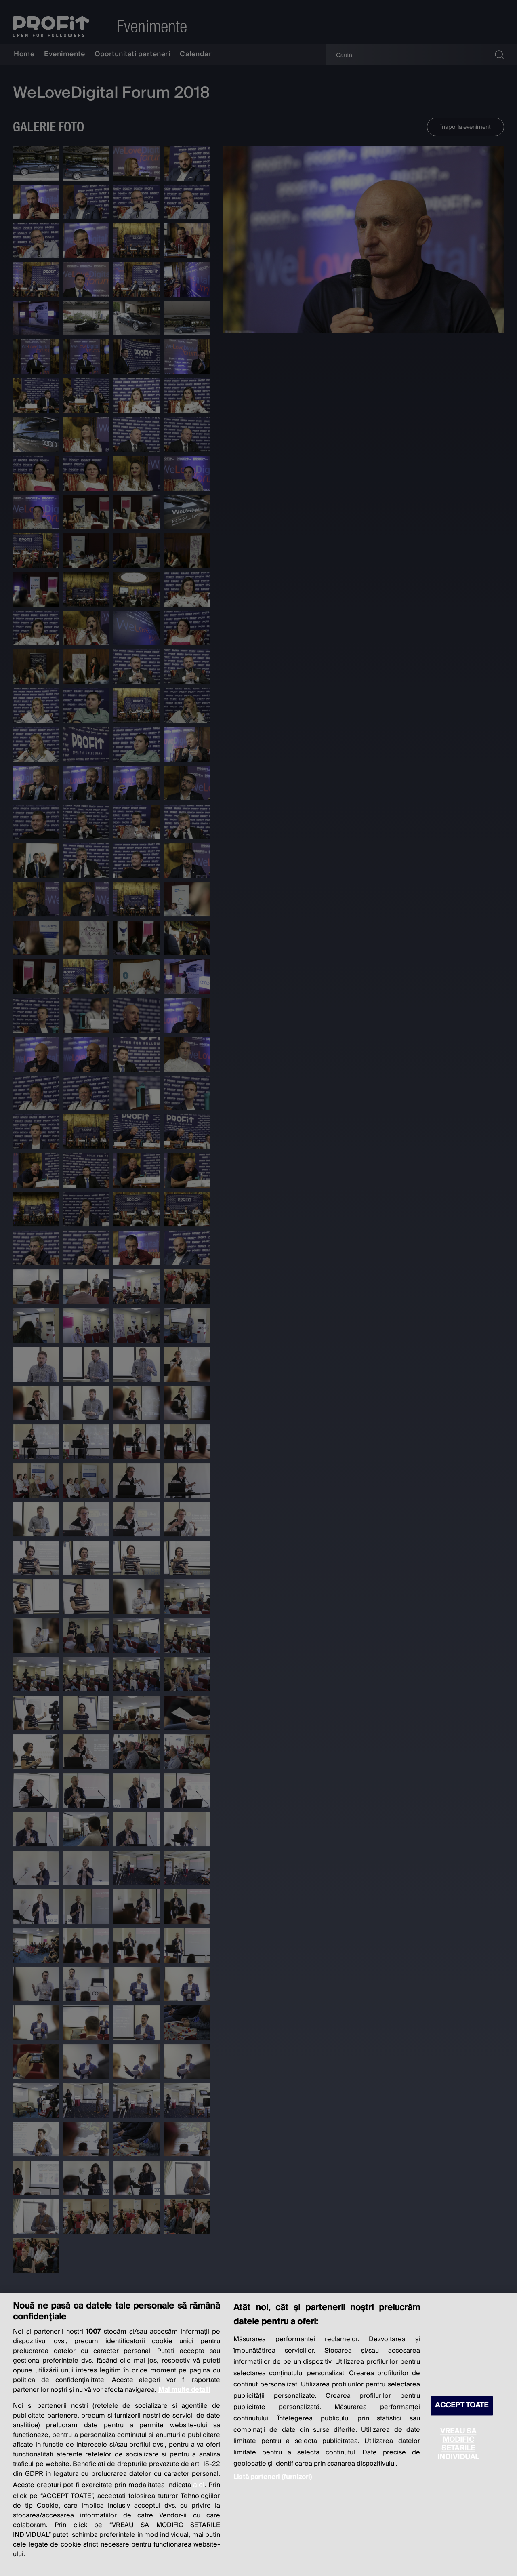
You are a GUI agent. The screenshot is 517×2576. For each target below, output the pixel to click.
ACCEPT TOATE (461, 2405)
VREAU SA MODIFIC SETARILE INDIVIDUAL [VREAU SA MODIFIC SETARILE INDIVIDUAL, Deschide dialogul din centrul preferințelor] (458, 2444)
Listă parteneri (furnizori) (272, 2477)
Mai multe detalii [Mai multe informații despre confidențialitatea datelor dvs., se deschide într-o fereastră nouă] (184, 2389)
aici (198, 2485)
